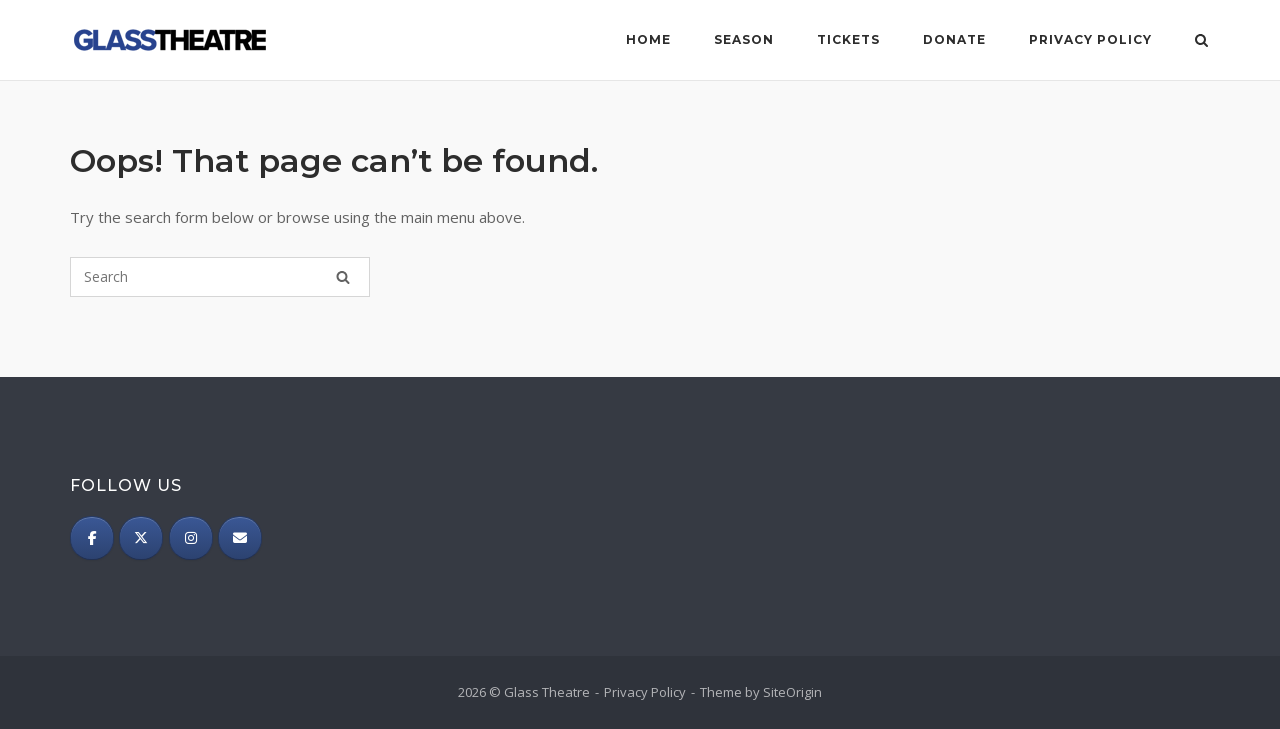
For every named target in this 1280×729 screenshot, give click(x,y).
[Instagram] (191, 538)
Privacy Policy (1090, 39)
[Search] (343, 277)
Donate (954, 39)
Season (744, 39)
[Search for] (220, 277)
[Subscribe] (240, 538)
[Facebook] (92, 538)
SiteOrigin (792, 692)
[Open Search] (1201, 42)
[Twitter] (141, 538)
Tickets (848, 39)
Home (648, 39)
